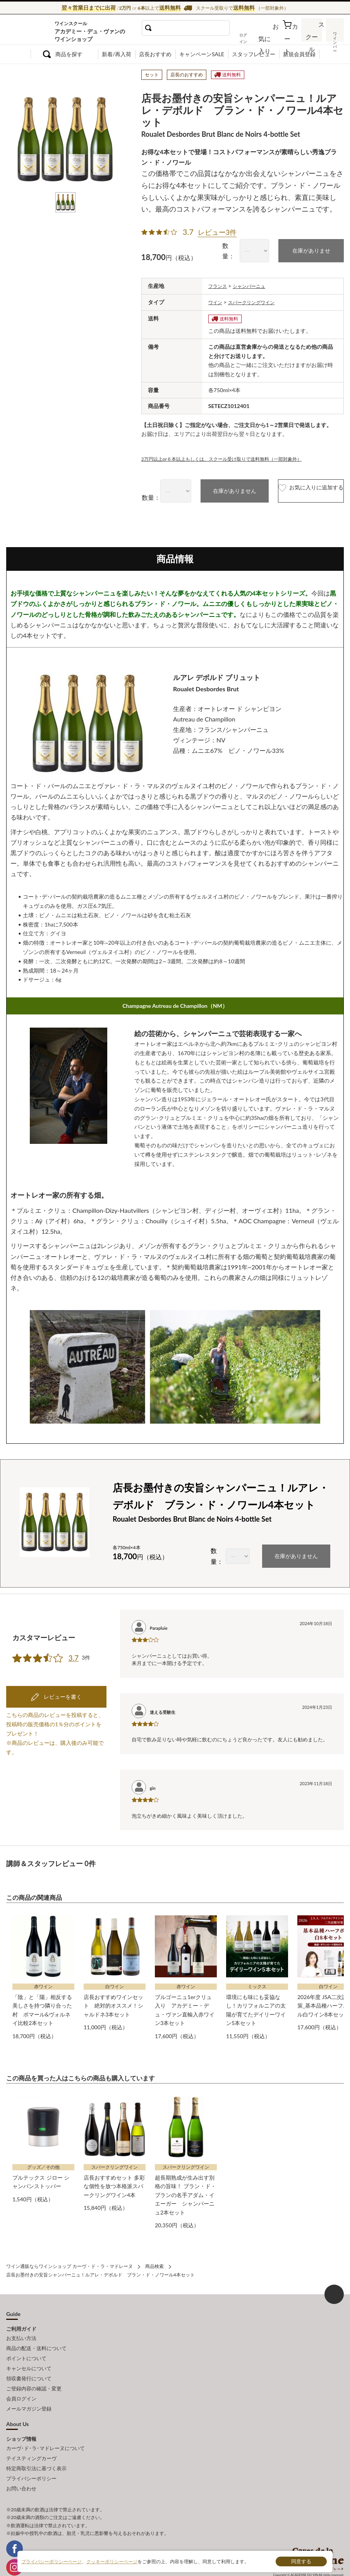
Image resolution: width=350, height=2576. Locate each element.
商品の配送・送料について (36, 2338)
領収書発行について (28, 2364)
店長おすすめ (155, 54)
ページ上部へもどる (334, 2286)
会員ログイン (21, 2381)
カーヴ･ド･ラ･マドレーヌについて (45, 2427)
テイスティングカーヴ (31, 2436)
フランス (219, 283)
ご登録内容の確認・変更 (34, 2372)
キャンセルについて (28, 2355)
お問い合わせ (21, 2462)
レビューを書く (62, 1661)
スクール (313, 36)
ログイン (253, 37)
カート (291, 37)
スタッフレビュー (253, 54)
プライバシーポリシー (31, 2453)
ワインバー (334, 36)
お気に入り (272, 37)
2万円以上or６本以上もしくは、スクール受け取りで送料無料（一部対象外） (234, 455)
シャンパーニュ (255, 283)
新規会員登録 (299, 54)
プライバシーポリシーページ (51, 2561)
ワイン (216, 299)
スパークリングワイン (257, 299)
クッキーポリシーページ (111, 2561)
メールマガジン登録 (28, 2389)
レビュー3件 (217, 230)
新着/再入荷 (116, 54)
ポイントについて (26, 2347)
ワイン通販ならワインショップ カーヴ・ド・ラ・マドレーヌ (32, 31)
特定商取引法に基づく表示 (36, 2444)
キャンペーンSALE (201, 54)
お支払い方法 (21, 2329)
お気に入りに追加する (294, 488)
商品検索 (154, 2259)
